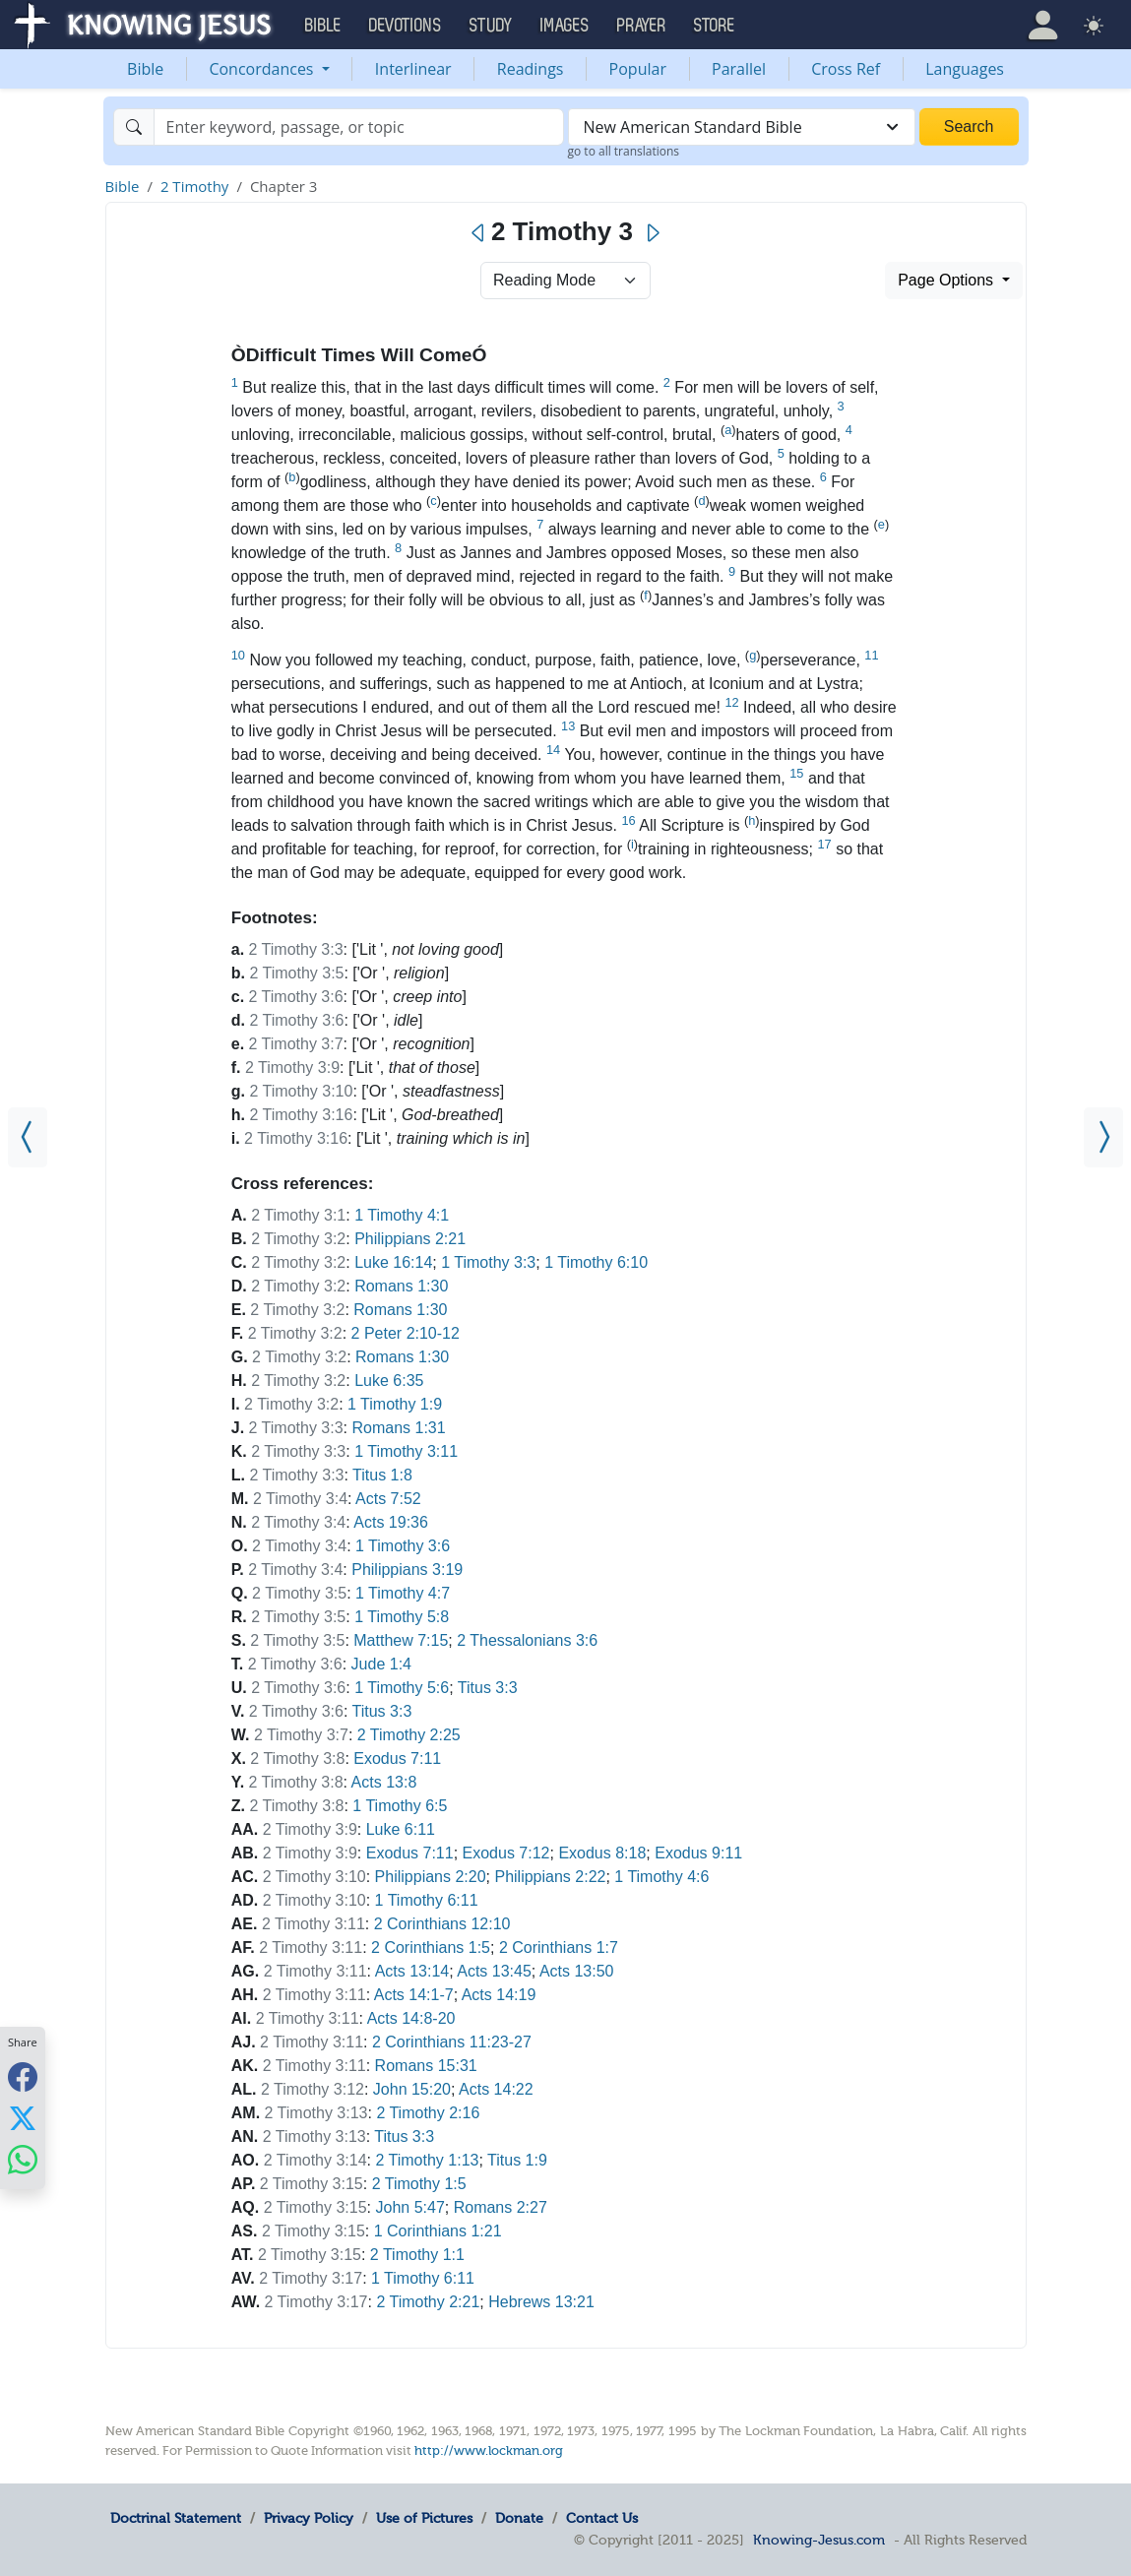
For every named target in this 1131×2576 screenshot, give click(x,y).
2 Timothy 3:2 (298, 1238)
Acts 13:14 (412, 1971)
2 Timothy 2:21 (427, 2301)
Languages (964, 69)
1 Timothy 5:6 (401, 1687)
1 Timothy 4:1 (401, 1215)
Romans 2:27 (500, 2207)
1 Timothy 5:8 (401, 1616)
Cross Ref (845, 69)
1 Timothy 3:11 (406, 1451)
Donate (519, 2518)
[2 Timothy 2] (27, 1137)
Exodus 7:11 (397, 1758)
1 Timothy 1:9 (394, 1404)
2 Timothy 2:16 (427, 2113)
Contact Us (602, 2518)
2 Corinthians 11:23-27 (452, 2042)
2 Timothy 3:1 (298, 1215)
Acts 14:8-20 (411, 2018)
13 (568, 726)
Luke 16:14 (393, 1262)
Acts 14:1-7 (414, 1994)
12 (731, 702)
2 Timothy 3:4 (300, 1498)
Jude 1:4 (381, 1664)
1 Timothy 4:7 (402, 1593)
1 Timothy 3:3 (488, 1262)
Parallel (739, 69)
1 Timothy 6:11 (426, 1900)
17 (824, 844)
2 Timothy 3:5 (296, 973)
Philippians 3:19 (407, 1569)
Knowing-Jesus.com (819, 2539)
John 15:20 (412, 2089)
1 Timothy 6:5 (399, 1805)
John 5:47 (410, 2207)
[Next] (652, 233)
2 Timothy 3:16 (300, 1114)
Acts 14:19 (499, 1994)
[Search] (359, 127)
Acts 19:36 (390, 1522)
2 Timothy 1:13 (427, 2160)
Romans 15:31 (426, 2065)
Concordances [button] (263, 69)
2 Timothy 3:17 (310, 2278)
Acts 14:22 (496, 2089)
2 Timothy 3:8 (297, 1758)
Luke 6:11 (400, 1829)
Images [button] (565, 25)
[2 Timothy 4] (1103, 1137)
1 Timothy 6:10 (596, 1262)
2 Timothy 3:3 (296, 949)
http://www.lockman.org (488, 2450)
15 (796, 773)
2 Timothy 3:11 (313, 1924)
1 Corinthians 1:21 (438, 2231)
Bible (145, 69)
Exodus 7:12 (506, 1853)
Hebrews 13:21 (541, 2301)
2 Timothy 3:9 (292, 1067)
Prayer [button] (641, 25)
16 (628, 820)
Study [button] (491, 25)
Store (714, 25)
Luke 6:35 (388, 1380)
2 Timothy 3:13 (316, 2113)
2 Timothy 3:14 (315, 2160)
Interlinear (413, 69)
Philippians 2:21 (410, 1238)
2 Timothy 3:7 (296, 1044)
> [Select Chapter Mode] (565, 280)
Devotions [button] (405, 25)
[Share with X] (22, 2117)
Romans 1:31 (398, 1427)
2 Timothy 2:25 (409, 1735)
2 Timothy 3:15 (311, 2183)
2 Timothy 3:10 (300, 1091)
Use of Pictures (424, 2518)
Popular (637, 69)
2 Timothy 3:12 (312, 2089)
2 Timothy (194, 186)
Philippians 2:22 (549, 1876)
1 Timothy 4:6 (661, 1876)
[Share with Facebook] (22, 2076)
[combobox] (741, 127)
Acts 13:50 (576, 1971)
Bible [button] (323, 25)
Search (969, 126)
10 (238, 655)
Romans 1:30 (401, 1286)
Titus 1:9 (517, 2160)
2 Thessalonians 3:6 (527, 1640)
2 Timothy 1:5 (419, 2183)
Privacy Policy (308, 2518)
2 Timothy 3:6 (296, 996)
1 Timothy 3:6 (402, 1546)
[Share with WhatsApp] (22, 2159)
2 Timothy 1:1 (417, 2254)
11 (871, 655)
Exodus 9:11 (698, 1853)
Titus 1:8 (382, 1475)
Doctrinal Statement (175, 2518)
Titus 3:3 (488, 1687)
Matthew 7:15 (400, 1640)
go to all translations (624, 151)
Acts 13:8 (384, 1782)
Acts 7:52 (388, 1498)
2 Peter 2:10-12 (405, 1333)
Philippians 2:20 (430, 1876)
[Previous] (479, 233)
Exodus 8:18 (602, 1853)
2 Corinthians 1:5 (430, 1947)
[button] (1043, 24)
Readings (530, 69)
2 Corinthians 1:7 (558, 1947)
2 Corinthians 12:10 (442, 1924)
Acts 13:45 (494, 1971)
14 (553, 749)
